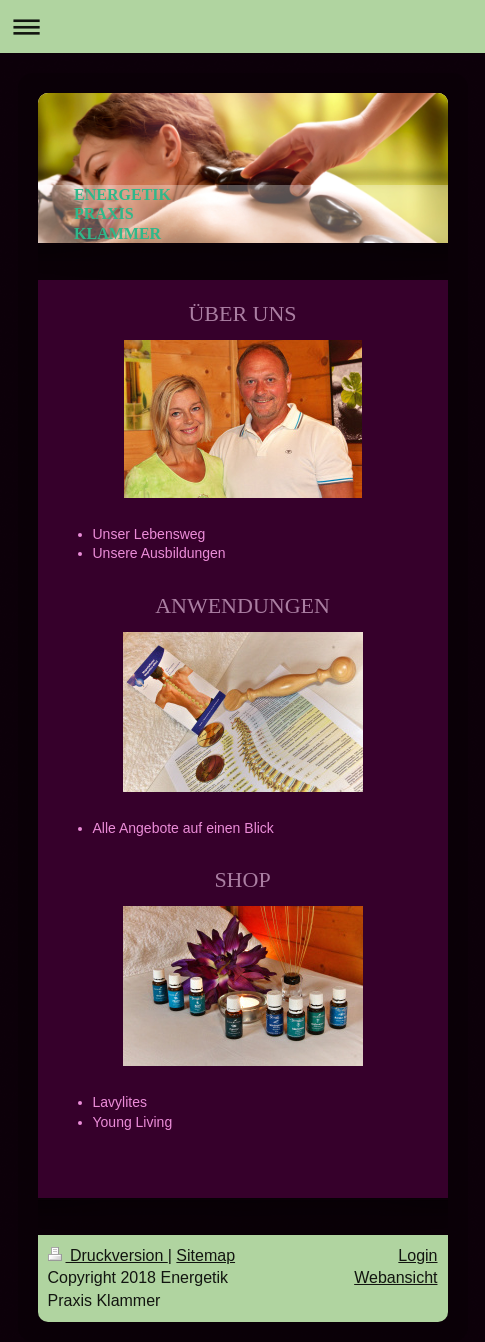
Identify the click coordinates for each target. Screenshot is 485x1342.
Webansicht (395, 1277)
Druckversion (108, 1255)
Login (417, 1255)
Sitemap (205, 1255)
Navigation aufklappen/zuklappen (242, 26)
